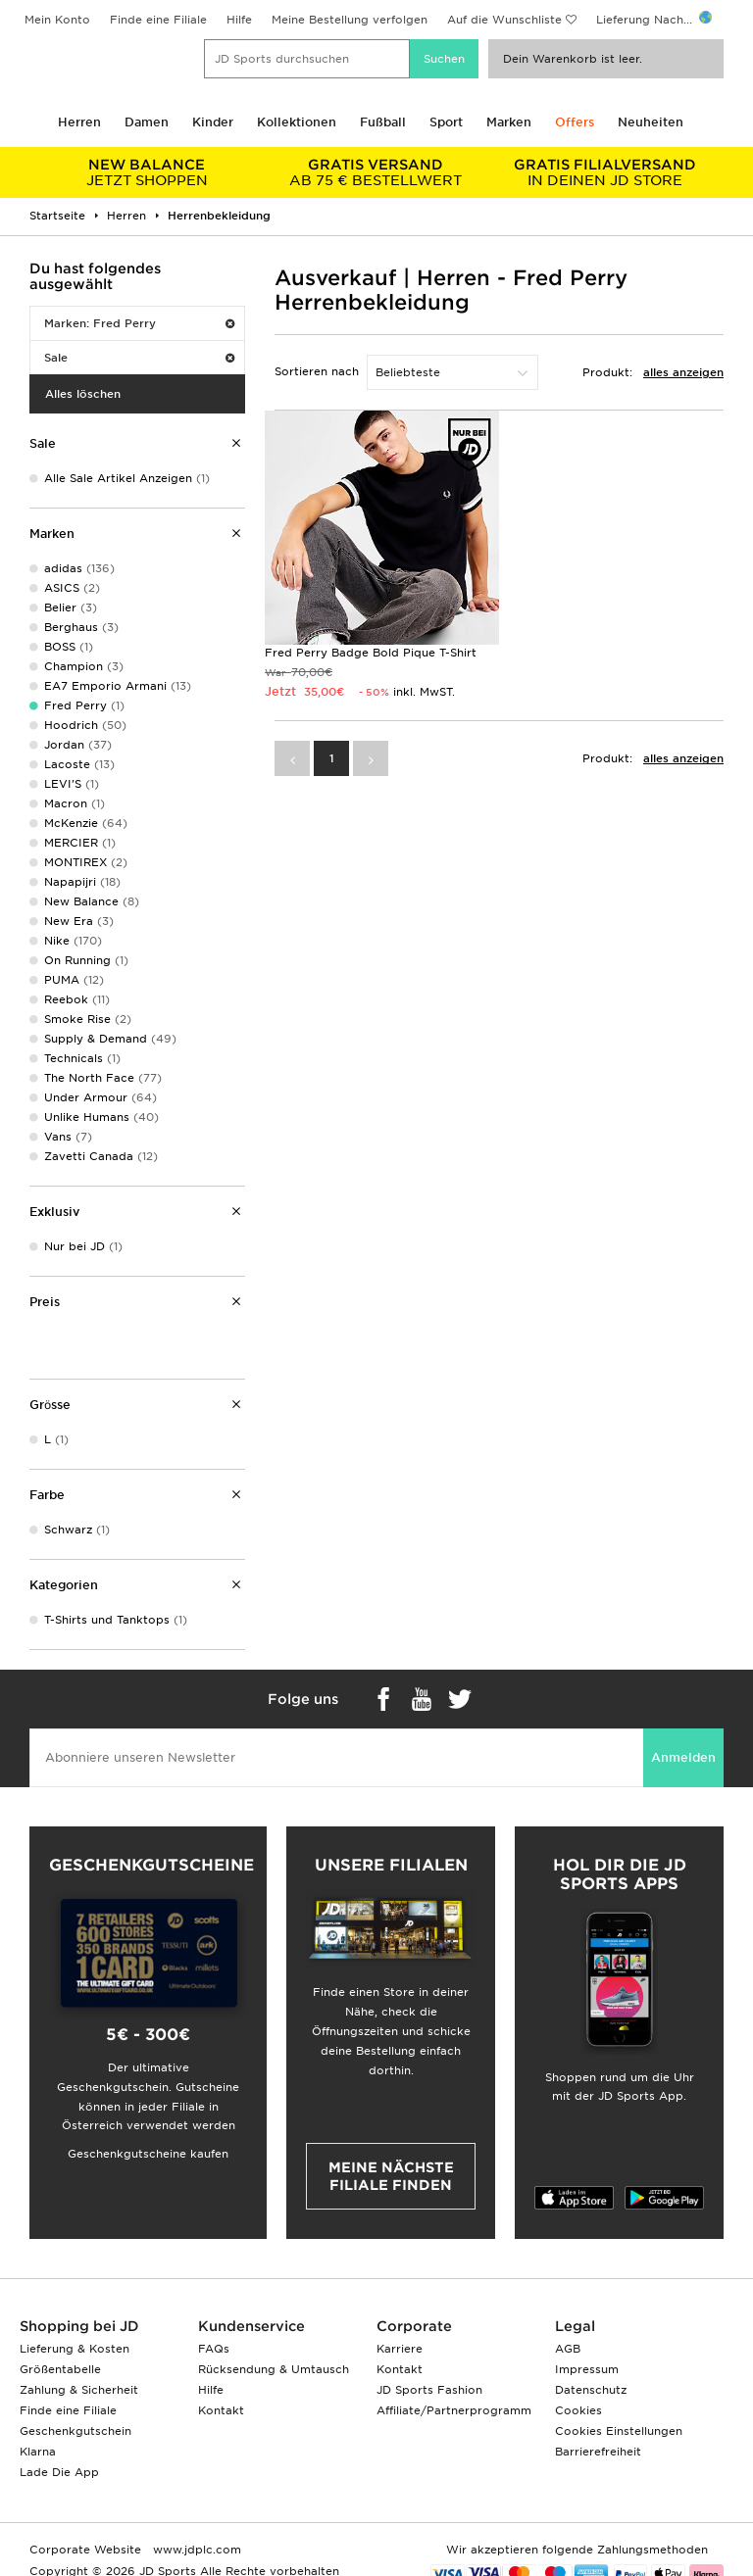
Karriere (399, 2349)
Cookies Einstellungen (618, 2431)
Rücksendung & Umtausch (273, 2369)
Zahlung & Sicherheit (79, 2390)
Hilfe (239, 19)
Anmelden (683, 1757)
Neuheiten (650, 122)
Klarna (38, 2451)
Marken (508, 122)
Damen (147, 122)
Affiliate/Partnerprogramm (453, 2410)
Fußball (383, 122)
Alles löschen (83, 394)
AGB (567, 2349)
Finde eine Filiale (158, 19)
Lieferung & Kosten (74, 2349)
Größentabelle (60, 2369)
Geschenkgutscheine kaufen (148, 2154)
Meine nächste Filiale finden (391, 2176)
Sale (139, 358)
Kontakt (221, 2410)
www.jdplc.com (195, 2549)
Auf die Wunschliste (504, 19)
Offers (574, 122)
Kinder (212, 122)
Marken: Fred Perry (139, 323)
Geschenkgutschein (75, 2431)
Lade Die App (59, 2472)
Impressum (587, 2369)
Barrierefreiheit (598, 2451)
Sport (446, 122)
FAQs (213, 2349)
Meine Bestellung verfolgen (349, 19)
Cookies (578, 2410)
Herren (79, 122)
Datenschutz (591, 2390)
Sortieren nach (317, 371)
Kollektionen (296, 122)
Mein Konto (57, 19)
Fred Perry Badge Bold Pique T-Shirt (371, 652)
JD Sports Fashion (429, 2390)
